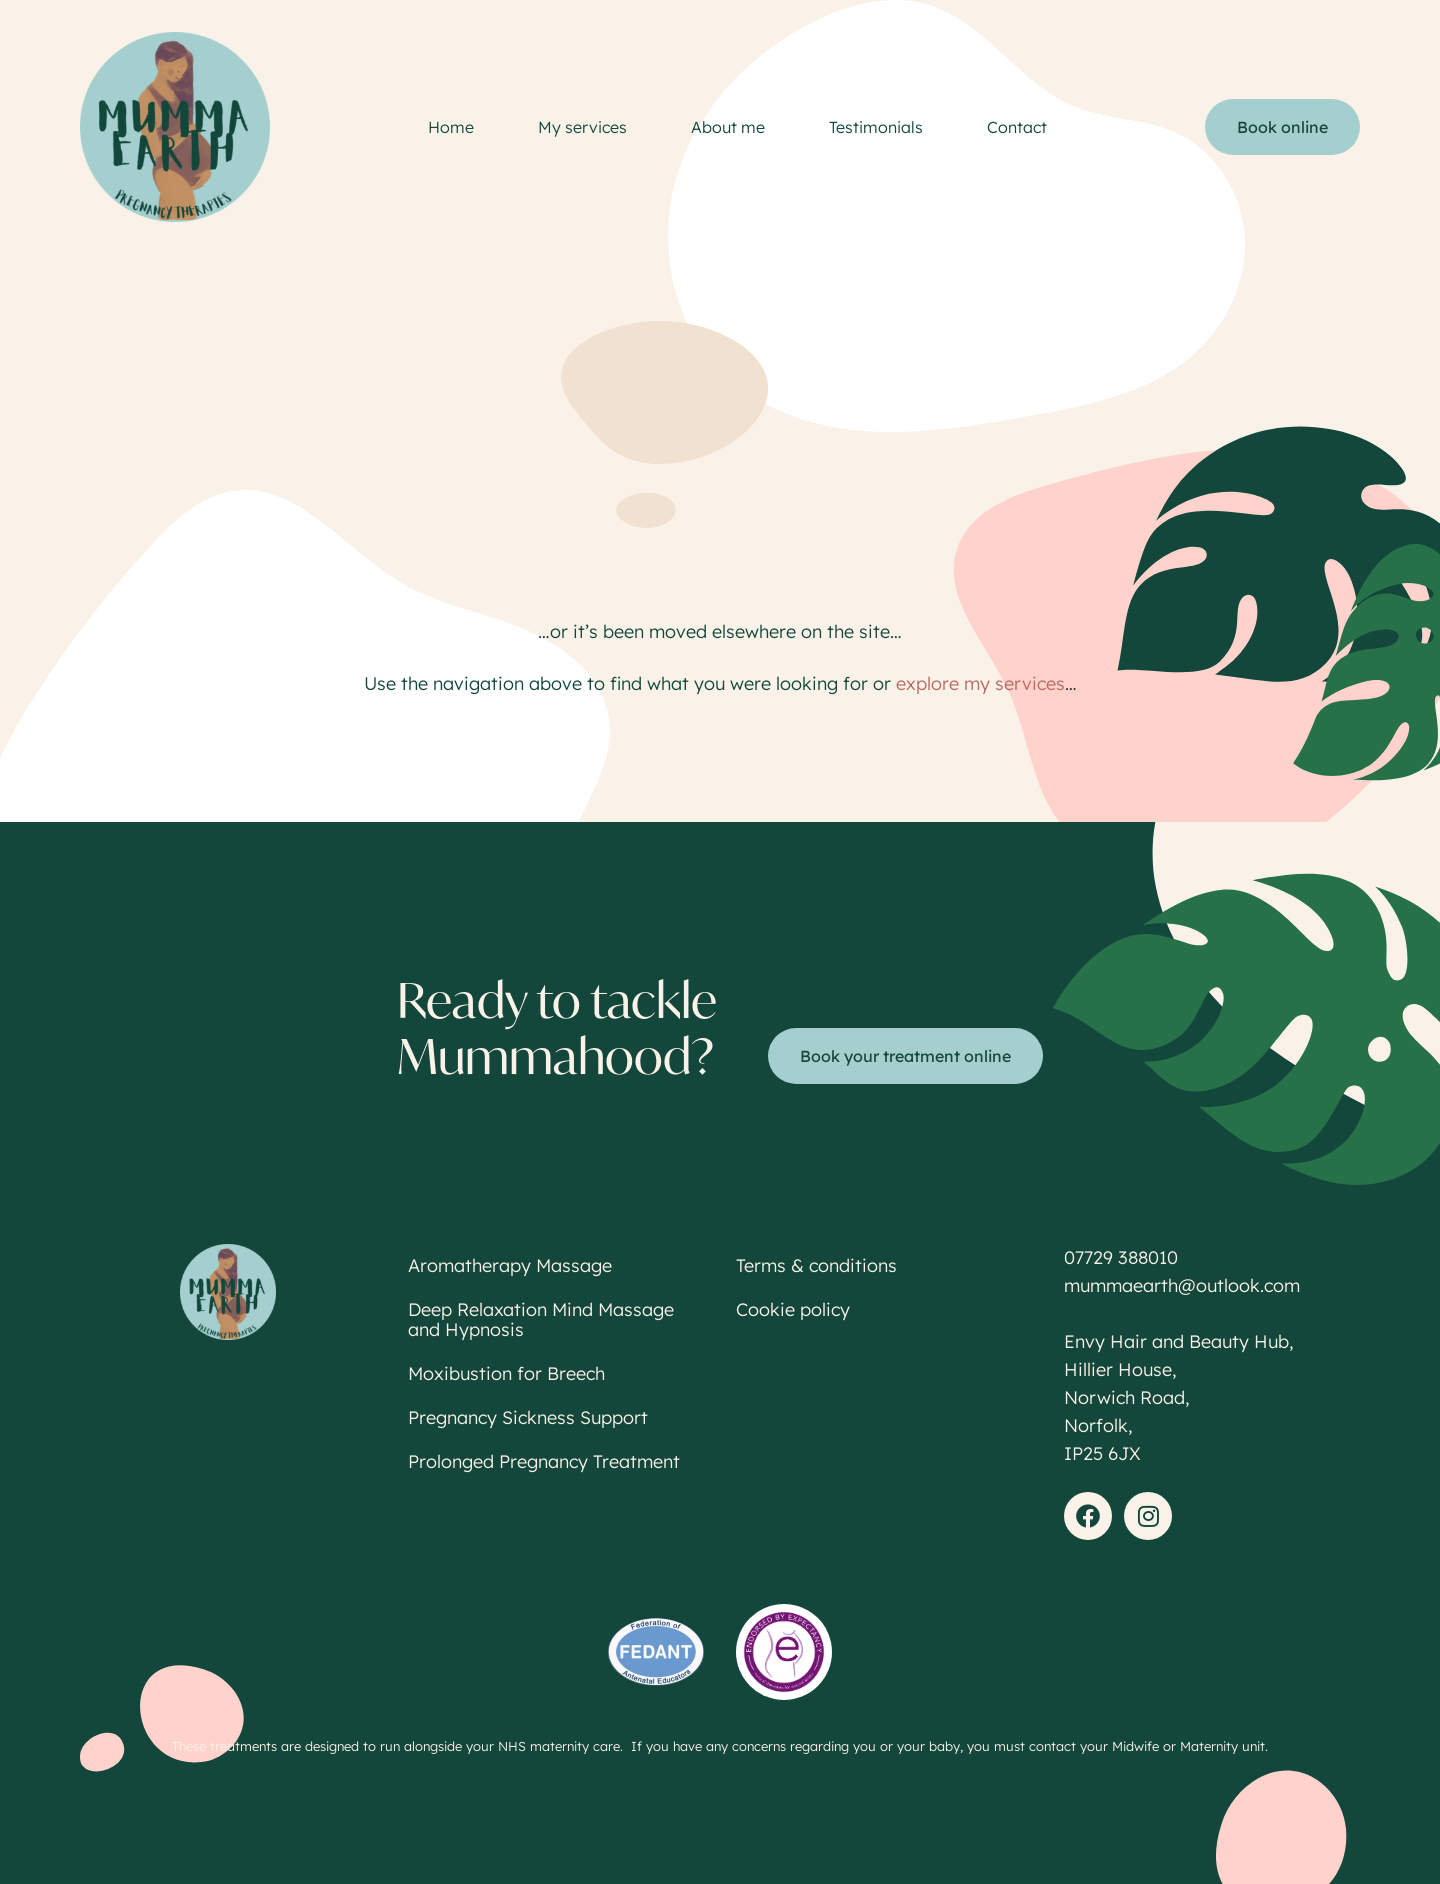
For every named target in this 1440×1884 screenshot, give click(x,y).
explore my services (980, 683)
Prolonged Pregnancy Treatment (544, 1461)
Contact (1017, 127)
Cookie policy (793, 1309)
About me (728, 127)
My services (582, 127)
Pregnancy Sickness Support (528, 1417)
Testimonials (876, 127)
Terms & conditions (816, 1265)
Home (451, 127)
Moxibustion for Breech (506, 1373)
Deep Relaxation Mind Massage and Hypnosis (541, 1319)
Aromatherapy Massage (510, 1265)
